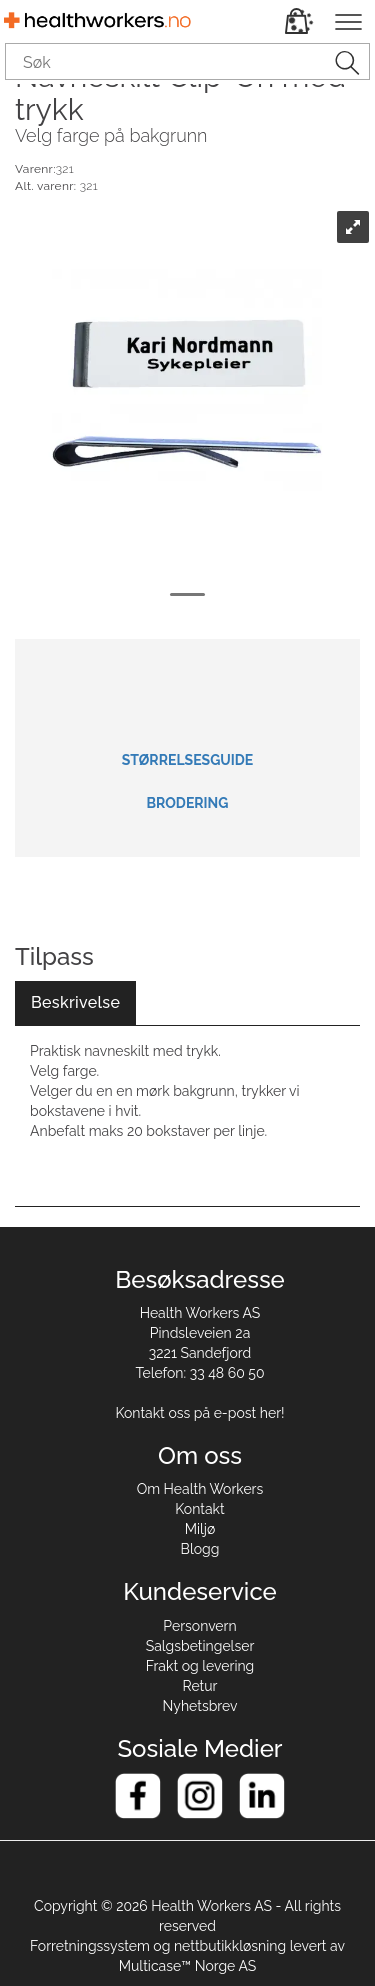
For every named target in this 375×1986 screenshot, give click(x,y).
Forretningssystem (90, 1946)
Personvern (199, 1626)
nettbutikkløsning (230, 1946)
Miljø (200, 1529)
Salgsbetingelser (200, 1646)
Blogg (200, 1549)
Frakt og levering (200, 1666)
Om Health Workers (200, 1489)
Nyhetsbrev (200, 1706)
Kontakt (199, 1509)
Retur (200, 1686)
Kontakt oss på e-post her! (199, 1413)
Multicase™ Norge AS (188, 1966)
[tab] (75, 1003)
